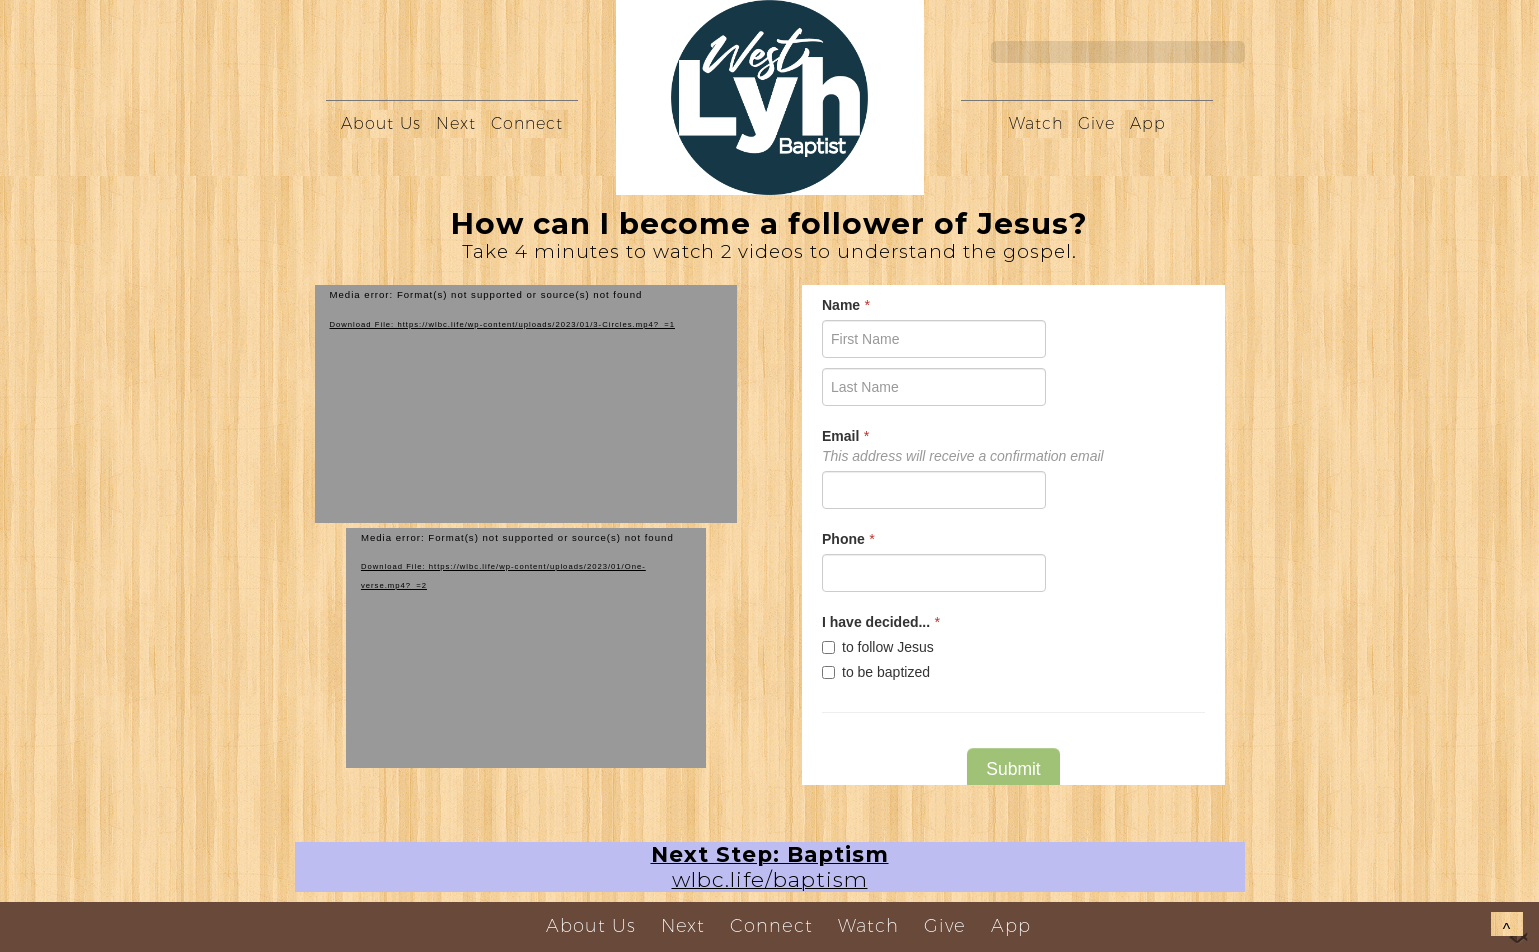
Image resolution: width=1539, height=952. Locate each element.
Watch (1036, 123)
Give (1096, 123)
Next (456, 123)
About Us (381, 123)
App (1148, 123)
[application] (526, 404)
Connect (527, 123)
